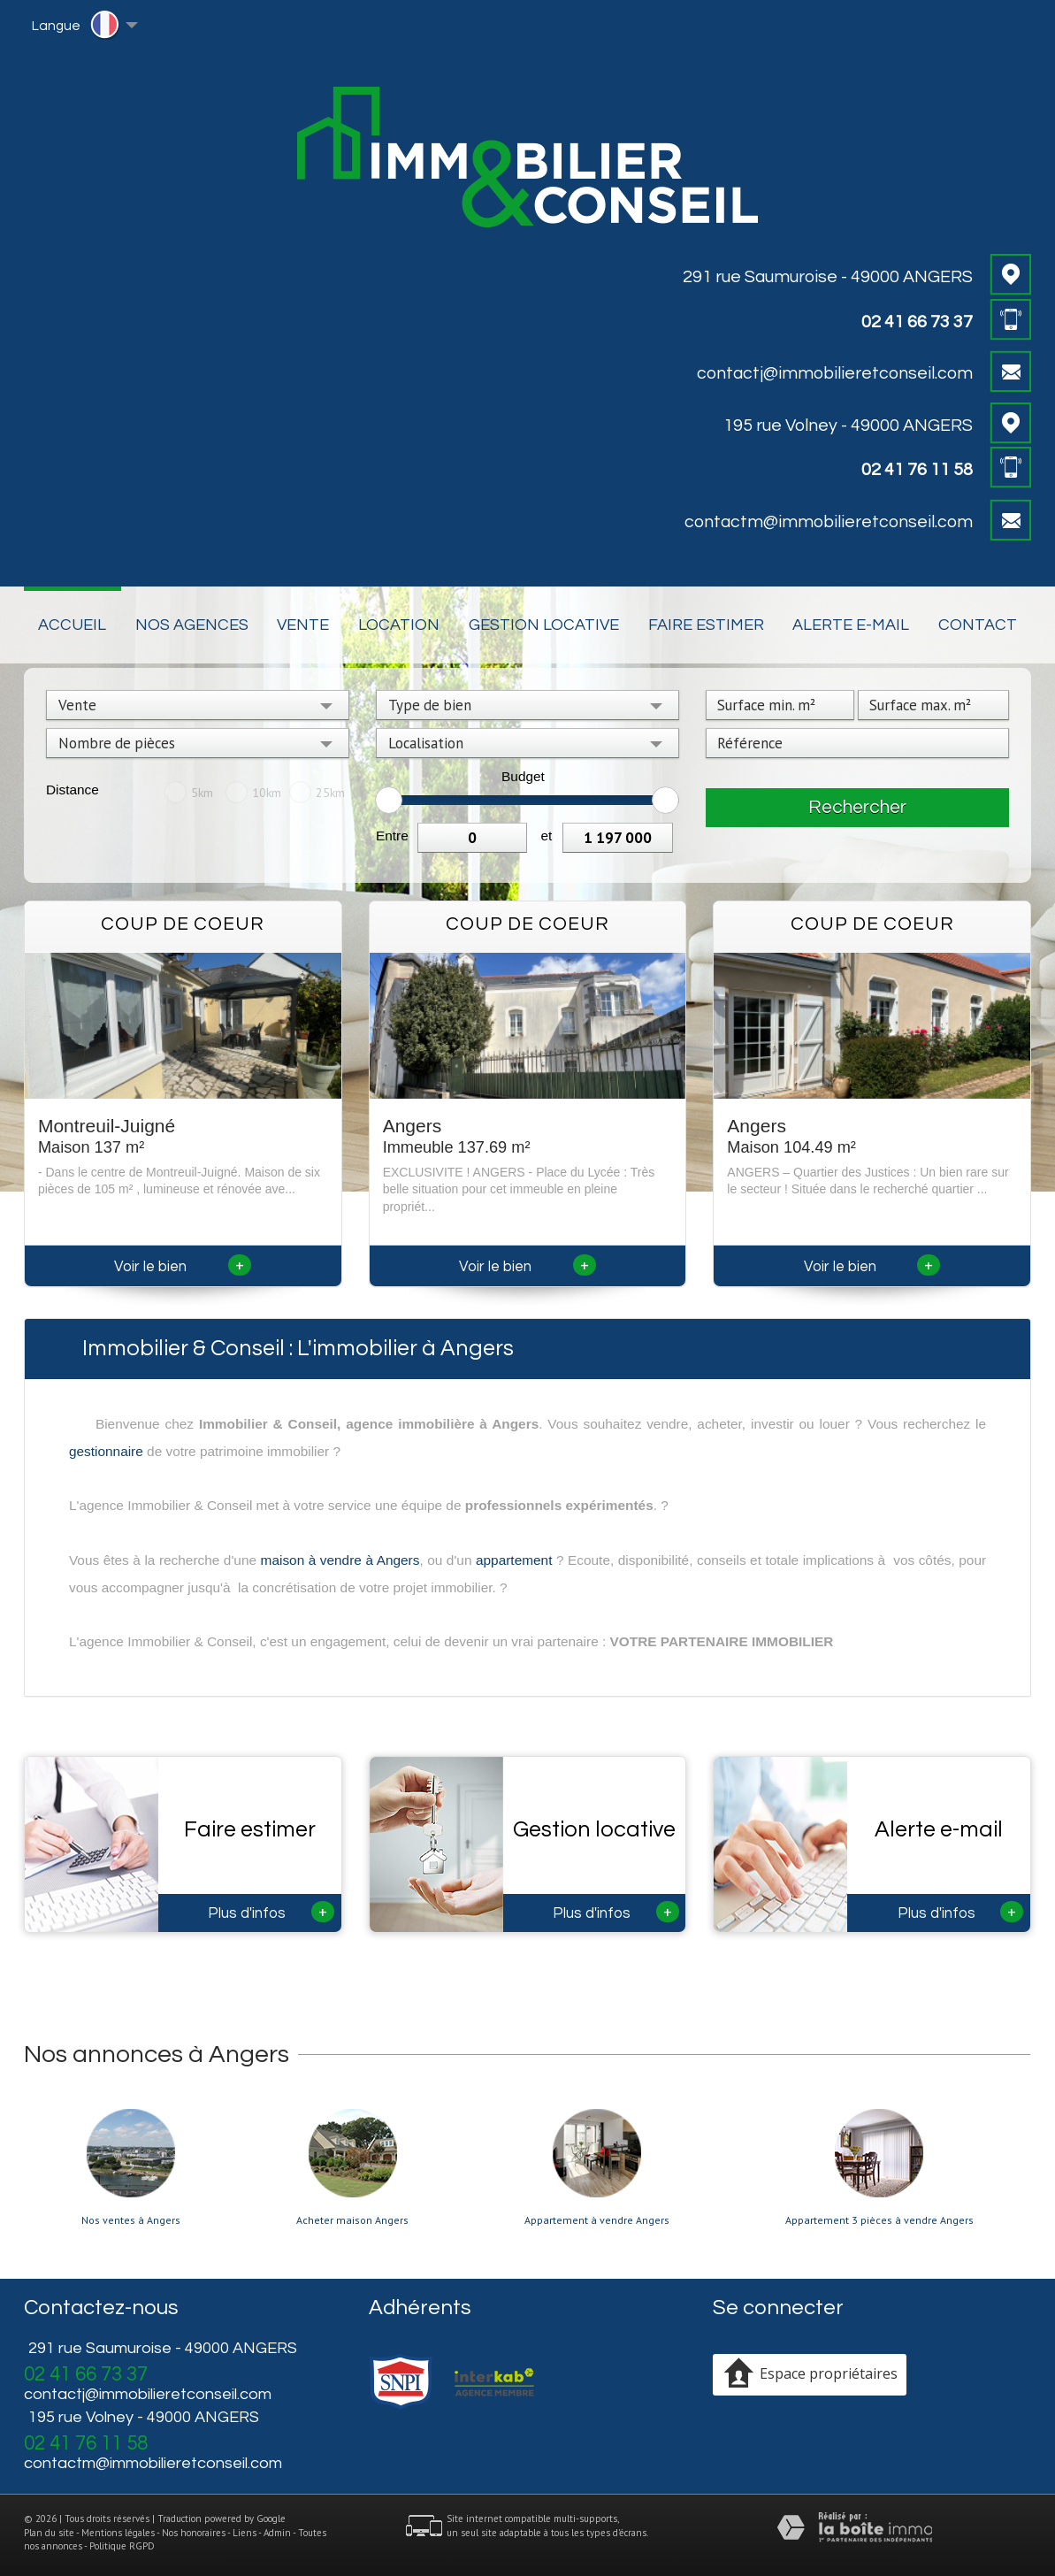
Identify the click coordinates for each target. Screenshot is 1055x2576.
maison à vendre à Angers (340, 1560)
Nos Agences (191, 625)
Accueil (72, 625)
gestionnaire (106, 1451)
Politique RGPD (122, 2546)
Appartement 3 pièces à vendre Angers (879, 2220)
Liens (244, 2532)
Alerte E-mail (850, 625)
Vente (303, 625)
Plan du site (49, 2532)
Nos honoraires (194, 2532)
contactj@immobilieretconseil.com (835, 373)
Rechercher (857, 807)
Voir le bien (182, 1267)
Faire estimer (706, 625)
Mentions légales (118, 2532)
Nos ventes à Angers (130, 2220)
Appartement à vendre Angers (596, 2220)
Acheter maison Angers (352, 2220)
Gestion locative (544, 625)
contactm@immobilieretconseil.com (828, 522)
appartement (514, 1560)
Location (399, 625)
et (546, 835)
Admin (277, 2532)
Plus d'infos (271, 1911)
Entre (392, 835)
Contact (977, 625)
